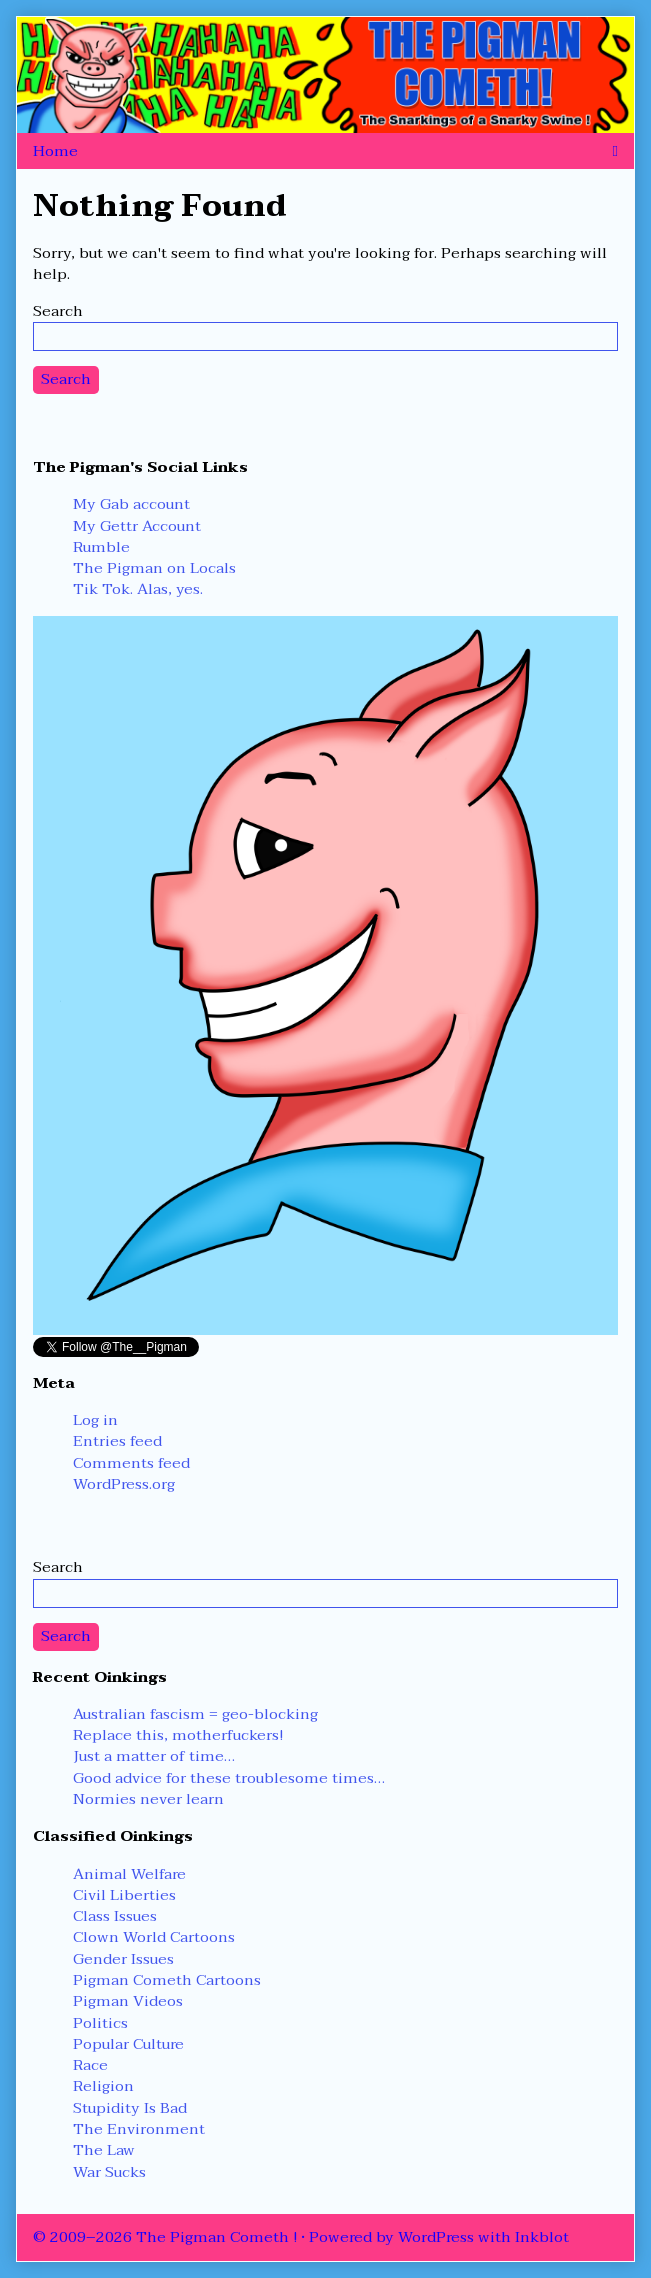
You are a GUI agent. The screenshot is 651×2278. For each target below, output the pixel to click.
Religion (103, 2086)
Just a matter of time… (154, 1756)
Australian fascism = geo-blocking (195, 1714)
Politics (100, 2023)
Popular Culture (128, 2044)
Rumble (101, 547)
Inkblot (542, 2237)
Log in (95, 1420)
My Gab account (131, 504)
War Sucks (109, 2172)
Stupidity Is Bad (130, 2108)
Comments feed (131, 1463)
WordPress (436, 2237)
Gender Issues (123, 1959)
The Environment (139, 2129)
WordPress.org (124, 1484)
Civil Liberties (124, 1895)
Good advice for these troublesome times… (229, 1778)
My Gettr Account (137, 526)
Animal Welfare (129, 1874)
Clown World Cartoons (154, 1937)
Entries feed (117, 1441)
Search (58, 311)
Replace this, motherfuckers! (178, 1735)
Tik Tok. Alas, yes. (138, 589)
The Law (104, 2150)
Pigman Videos (128, 2001)
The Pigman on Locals (154, 568)
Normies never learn (148, 1799)
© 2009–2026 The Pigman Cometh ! (165, 2237)
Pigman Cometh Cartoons (167, 1980)
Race (90, 2065)
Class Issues (115, 1916)
